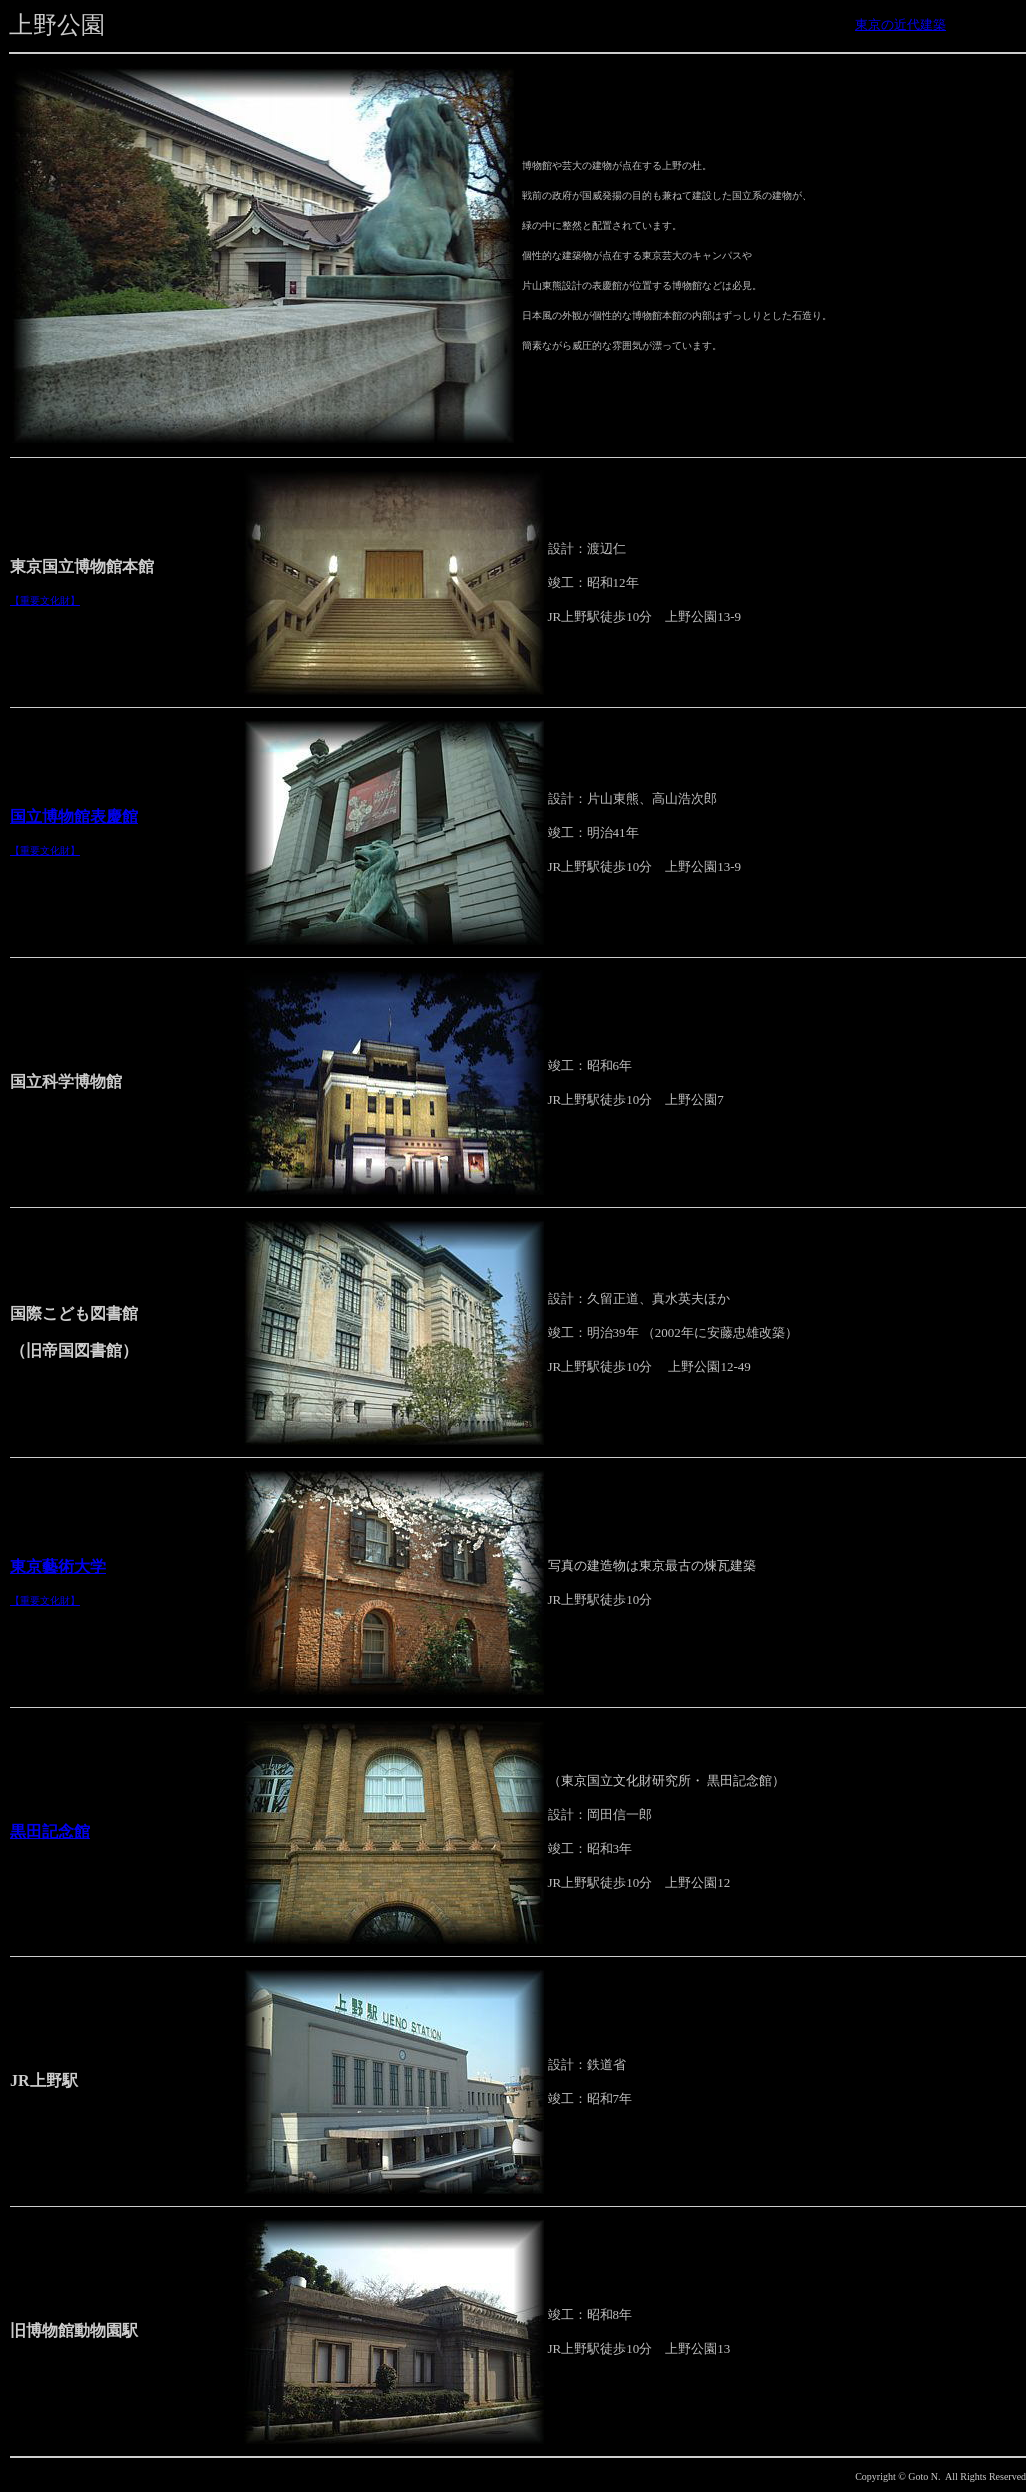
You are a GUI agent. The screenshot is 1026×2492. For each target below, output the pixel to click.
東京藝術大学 (58, 1566)
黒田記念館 (50, 1831)
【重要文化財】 (45, 600)
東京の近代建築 (900, 24)
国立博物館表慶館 (74, 816)
